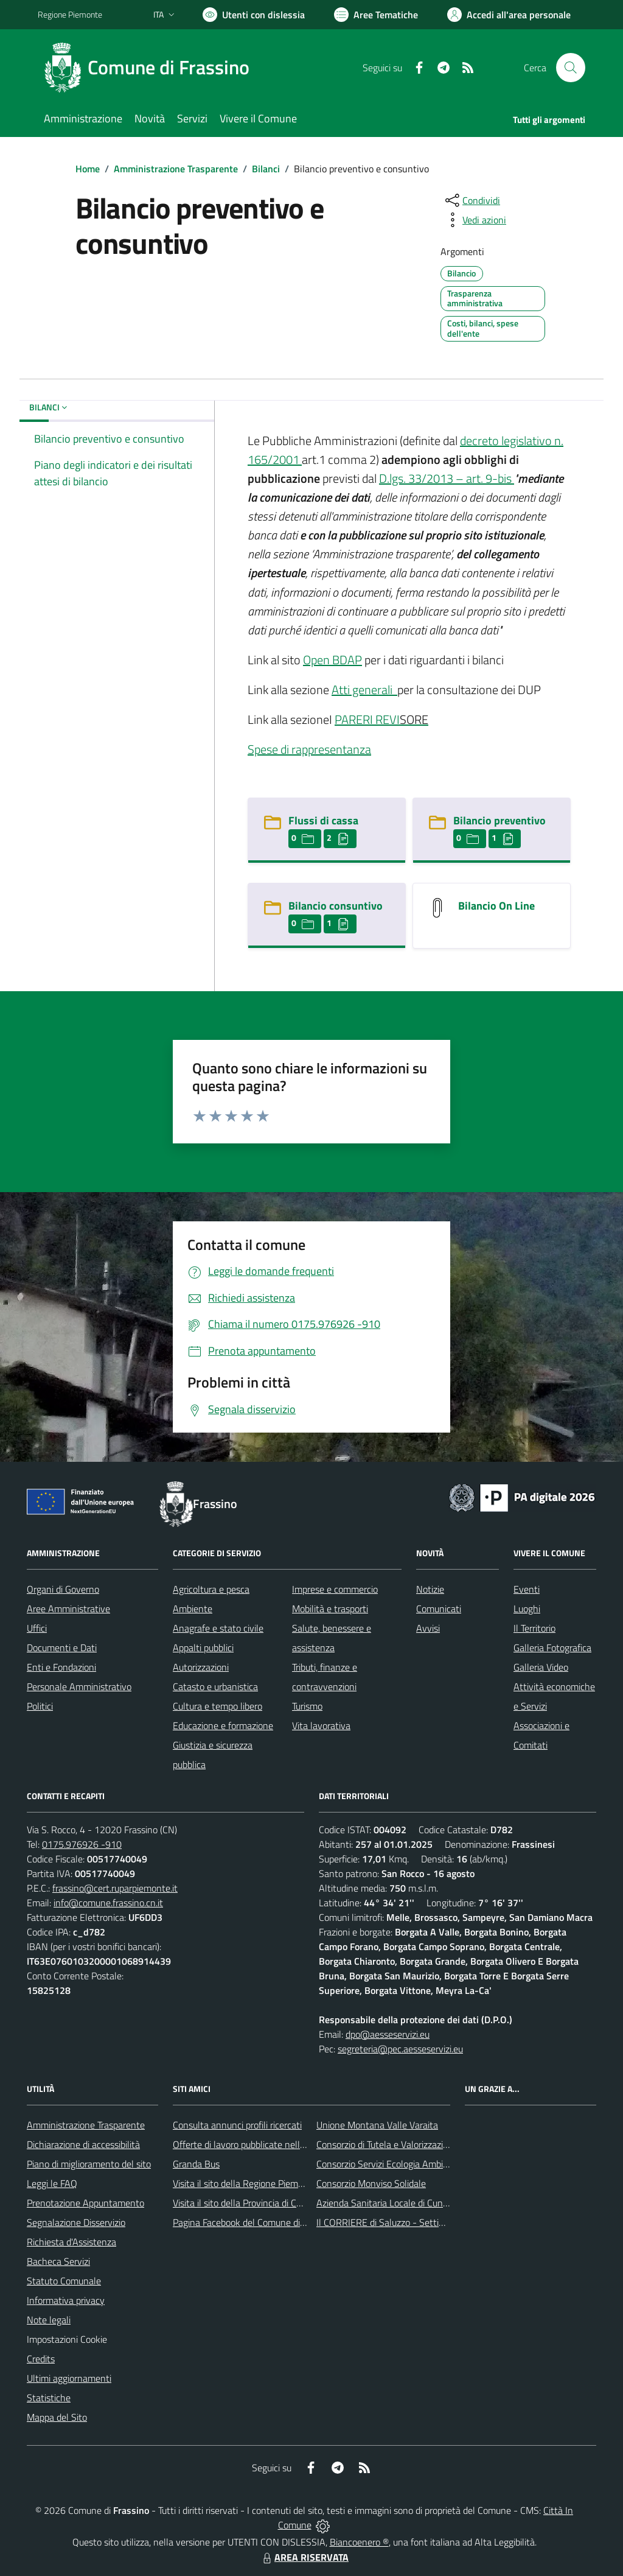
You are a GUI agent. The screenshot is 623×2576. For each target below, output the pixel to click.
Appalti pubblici (203, 1647)
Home (87, 168)
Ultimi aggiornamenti (69, 2378)
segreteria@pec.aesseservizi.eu (400, 2048)
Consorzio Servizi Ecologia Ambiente (389, 2164)
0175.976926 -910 (82, 1844)
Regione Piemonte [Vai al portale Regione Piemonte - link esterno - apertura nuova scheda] (70, 14)
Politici (40, 1706)
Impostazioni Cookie (67, 2339)
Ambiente (192, 1608)
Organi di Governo (63, 1589)
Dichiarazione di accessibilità (83, 2144)
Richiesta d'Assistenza (71, 2241)
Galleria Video (540, 1667)
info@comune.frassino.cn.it (108, 1902)
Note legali (49, 2319)
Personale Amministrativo (79, 1686)
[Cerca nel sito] (570, 67)
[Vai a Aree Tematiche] (376, 14)
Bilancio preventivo (499, 820)
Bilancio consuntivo (335, 905)
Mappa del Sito (57, 2417)
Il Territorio (534, 1628)
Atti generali (363, 689)
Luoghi (526, 1608)
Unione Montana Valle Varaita (377, 2125)
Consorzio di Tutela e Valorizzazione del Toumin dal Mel (426, 2144)
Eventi (526, 1589)
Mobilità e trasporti (330, 1608)
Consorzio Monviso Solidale (371, 2183)
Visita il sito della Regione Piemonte (245, 2183)
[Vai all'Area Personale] (509, 14)
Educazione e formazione (223, 1725)
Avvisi (428, 1628)
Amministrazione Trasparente (176, 168)
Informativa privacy (66, 2300)
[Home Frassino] (151, 68)
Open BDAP (332, 659)
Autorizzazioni (201, 1667)
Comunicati (438, 1608)
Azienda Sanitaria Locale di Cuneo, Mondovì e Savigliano (429, 2202)
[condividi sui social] (471, 200)
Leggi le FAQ (52, 2183)
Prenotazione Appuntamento (85, 2202)
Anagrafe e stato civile (218, 1628)
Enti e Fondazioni (61, 1667)
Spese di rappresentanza (309, 749)
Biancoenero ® (359, 2542)
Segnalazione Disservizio (76, 2222)
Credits (41, 2358)
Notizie (430, 1589)
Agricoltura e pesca (211, 1589)
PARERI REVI (367, 719)
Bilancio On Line (496, 905)
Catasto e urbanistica (215, 1686)
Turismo (307, 1706)
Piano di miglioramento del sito (89, 2164)
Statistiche (49, 2397)
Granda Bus (196, 2164)
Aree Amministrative (68, 1608)
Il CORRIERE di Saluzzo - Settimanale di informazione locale (437, 2222)
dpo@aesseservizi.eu (388, 2034)
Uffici (37, 1628)
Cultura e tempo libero (217, 1706)
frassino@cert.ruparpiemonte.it (115, 1888)
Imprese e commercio (335, 1589)
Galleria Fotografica (552, 1647)
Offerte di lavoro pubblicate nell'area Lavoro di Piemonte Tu (292, 2144)
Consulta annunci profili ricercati (237, 2125)
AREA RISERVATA (304, 2557)
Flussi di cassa (323, 820)
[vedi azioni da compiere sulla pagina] (474, 220)
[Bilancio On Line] (437, 907)
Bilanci (266, 168)
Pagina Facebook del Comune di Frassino (254, 2222)
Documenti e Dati (62, 1647)
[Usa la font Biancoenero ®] (253, 14)
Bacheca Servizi (58, 2261)
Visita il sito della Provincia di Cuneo (244, 2202)
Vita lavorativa (321, 1725)
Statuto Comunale (64, 2280)
